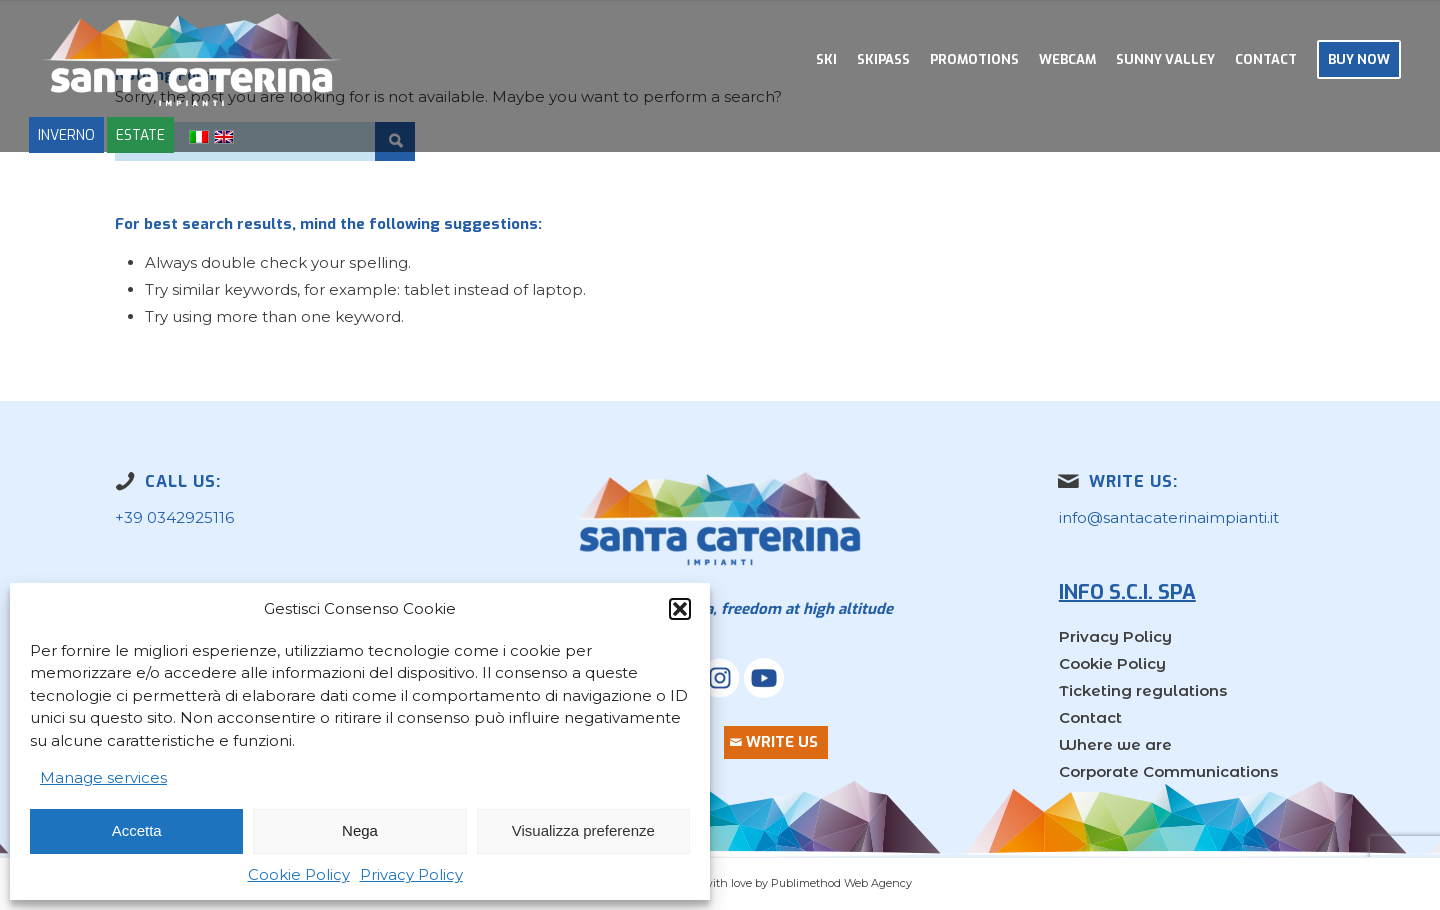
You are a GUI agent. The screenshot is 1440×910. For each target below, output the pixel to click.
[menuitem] (826, 60)
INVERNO (66, 135)
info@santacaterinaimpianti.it (1169, 517)
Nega (360, 830)
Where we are (1115, 744)
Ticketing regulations (1143, 690)
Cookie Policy (299, 874)
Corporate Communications (1168, 771)
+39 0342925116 (174, 517)
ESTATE (140, 135)
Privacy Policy (411, 874)
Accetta (137, 830)
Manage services (103, 777)
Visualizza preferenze (583, 830)
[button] (680, 609)
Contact (1090, 717)
